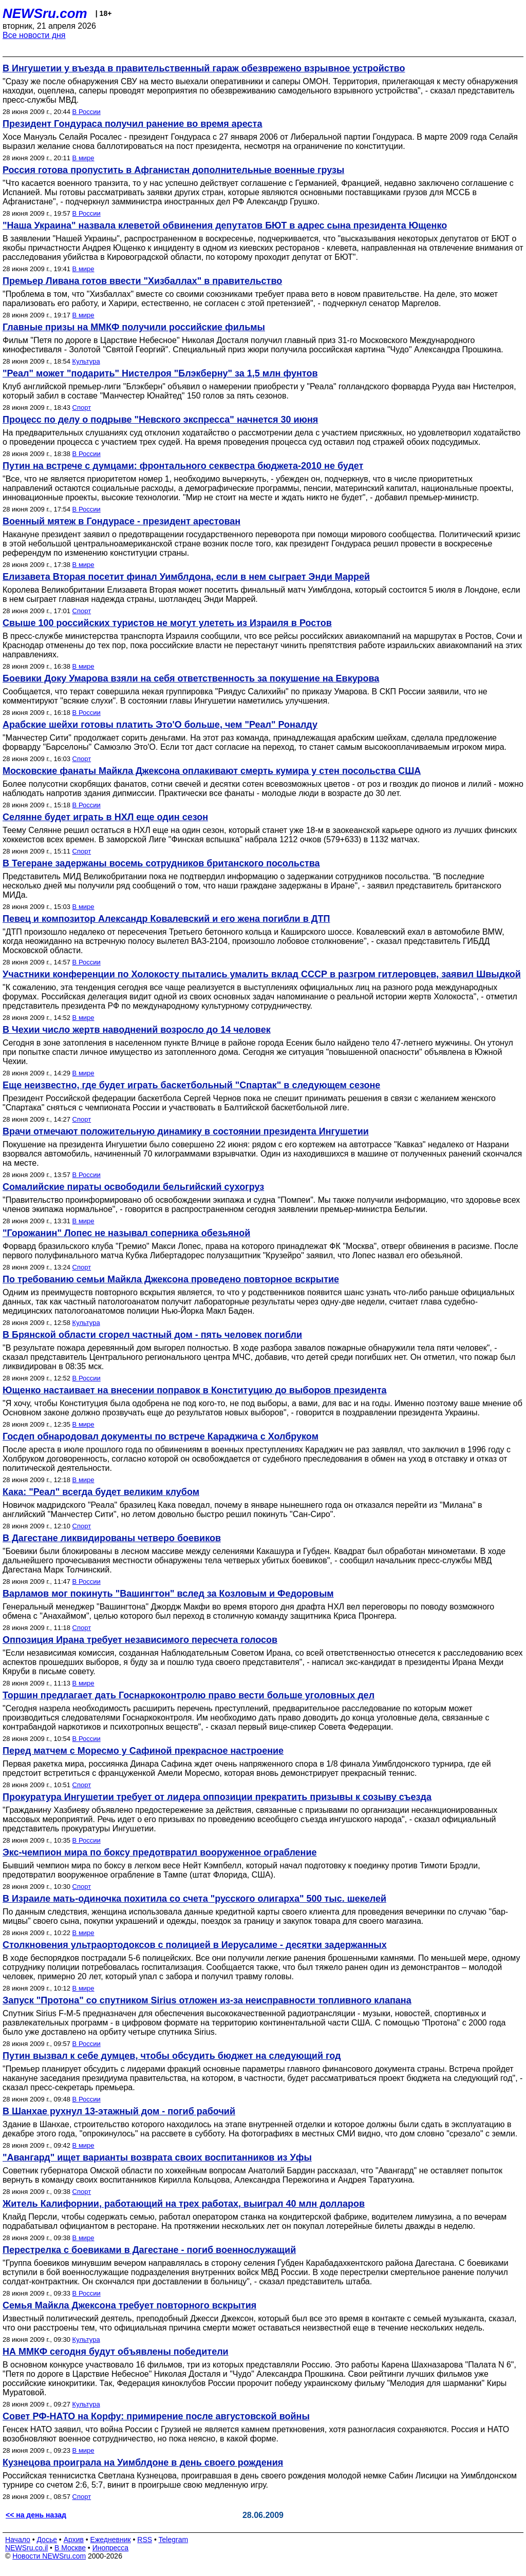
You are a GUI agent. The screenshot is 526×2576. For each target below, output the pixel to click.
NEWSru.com (45, 13)
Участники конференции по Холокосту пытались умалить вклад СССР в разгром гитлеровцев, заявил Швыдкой (262, 974)
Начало (17, 2539)
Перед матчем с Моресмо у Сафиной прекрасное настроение (143, 1751)
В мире (83, 158)
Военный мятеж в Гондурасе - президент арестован (121, 521)
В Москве (70, 2548)
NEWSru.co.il (26, 2548)
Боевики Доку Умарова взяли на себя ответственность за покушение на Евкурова (191, 678)
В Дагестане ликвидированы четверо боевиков (112, 1538)
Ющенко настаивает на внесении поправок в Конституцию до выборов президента (194, 1390)
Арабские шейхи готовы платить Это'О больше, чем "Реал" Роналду (160, 724)
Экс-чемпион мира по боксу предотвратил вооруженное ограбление (160, 1852)
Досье (46, 2539)
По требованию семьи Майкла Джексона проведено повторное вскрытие (171, 1279)
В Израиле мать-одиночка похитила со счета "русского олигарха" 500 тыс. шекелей (194, 1898)
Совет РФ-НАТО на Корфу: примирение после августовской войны (156, 2416)
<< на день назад (36, 2515)
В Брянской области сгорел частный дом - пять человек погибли (152, 1335)
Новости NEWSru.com (49, 2556)
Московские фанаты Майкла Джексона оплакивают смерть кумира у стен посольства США (212, 771)
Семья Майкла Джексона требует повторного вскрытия (129, 2305)
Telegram (174, 2539)
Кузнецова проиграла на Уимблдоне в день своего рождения (143, 2462)
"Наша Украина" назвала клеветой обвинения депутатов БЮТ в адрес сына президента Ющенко (225, 225)
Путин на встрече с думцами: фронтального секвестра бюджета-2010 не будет (183, 466)
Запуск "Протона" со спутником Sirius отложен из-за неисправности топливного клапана (207, 2000)
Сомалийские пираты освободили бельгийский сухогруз (133, 1187)
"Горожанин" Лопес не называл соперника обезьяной (126, 1233)
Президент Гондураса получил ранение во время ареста (132, 124)
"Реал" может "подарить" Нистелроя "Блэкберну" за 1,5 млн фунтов (160, 373)
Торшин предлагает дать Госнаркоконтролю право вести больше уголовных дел (188, 1695)
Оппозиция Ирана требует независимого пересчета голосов (140, 1640)
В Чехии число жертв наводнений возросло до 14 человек (137, 1030)
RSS (144, 2539)
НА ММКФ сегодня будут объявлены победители (116, 2351)
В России (86, 112)
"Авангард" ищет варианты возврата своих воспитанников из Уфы (157, 2157)
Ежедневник (110, 2539)
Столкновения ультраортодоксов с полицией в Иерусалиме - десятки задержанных (195, 1945)
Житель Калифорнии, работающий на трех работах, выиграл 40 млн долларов (184, 2204)
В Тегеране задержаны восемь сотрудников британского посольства (161, 863)
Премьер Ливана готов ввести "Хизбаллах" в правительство (142, 281)
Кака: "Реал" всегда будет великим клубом (101, 1492)
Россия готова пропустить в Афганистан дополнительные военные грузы (173, 170)
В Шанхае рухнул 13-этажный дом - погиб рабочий (119, 2111)
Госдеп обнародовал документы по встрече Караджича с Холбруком (160, 1436)
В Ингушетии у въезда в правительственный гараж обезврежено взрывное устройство (204, 68)
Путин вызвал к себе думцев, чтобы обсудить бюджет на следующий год (172, 2056)
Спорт (81, 407)
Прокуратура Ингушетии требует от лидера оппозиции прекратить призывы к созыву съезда (217, 1797)
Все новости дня (34, 35)
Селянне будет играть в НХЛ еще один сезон (105, 817)
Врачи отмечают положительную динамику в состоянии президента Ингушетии (186, 1131)
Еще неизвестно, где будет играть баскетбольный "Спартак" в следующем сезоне (191, 1085)
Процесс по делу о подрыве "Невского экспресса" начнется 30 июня (160, 419)
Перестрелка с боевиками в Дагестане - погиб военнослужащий (149, 2250)
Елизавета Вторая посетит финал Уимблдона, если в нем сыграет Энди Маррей (186, 577)
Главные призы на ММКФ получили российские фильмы (134, 327)
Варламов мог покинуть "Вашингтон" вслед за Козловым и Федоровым (168, 1593)
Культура (86, 361)
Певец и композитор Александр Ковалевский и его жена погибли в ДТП (166, 919)
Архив (74, 2539)
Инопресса (110, 2548)
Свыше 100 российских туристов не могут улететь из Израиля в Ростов (167, 623)
